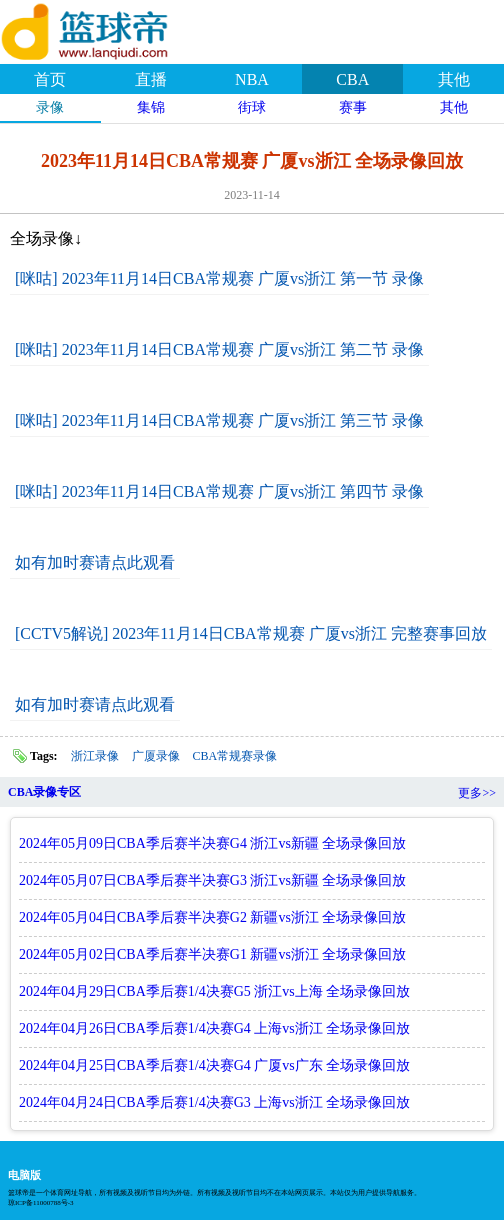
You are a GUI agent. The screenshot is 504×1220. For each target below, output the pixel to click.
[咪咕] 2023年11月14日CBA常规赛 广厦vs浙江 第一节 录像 (219, 278)
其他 (454, 79)
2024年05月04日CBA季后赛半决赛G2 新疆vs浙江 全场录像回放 (212, 917)
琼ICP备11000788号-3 (40, 1203)
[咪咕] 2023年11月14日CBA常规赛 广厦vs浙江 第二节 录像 (219, 349)
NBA (252, 79)
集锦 (151, 107)
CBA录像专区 (44, 792)
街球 (252, 107)
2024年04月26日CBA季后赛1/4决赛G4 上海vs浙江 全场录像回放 (214, 1028)
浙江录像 (95, 756)
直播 (151, 79)
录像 (50, 107)
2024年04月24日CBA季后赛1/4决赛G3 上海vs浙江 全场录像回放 (214, 1102)
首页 (50, 79)
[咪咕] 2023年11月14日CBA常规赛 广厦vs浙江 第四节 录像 (219, 491)
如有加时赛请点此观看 (95, 562)
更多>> (477, 793)
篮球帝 (110, 29)
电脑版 (24, 1175)
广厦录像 (156, 756)
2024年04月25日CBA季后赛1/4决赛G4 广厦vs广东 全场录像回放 (214, 1065)
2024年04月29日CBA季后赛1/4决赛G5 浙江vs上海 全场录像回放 (214, 991)
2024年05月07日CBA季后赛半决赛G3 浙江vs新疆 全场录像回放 (212, 880)
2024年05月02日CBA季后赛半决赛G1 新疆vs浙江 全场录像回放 (212, 954)
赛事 (353, 107)
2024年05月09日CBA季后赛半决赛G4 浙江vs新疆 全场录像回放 (212, 843)
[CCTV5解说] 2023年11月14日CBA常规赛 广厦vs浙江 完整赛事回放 (251, 633)
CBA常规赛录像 (235, 756)
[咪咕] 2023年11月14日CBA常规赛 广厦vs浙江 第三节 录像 (219, 420)
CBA (352, 79)
